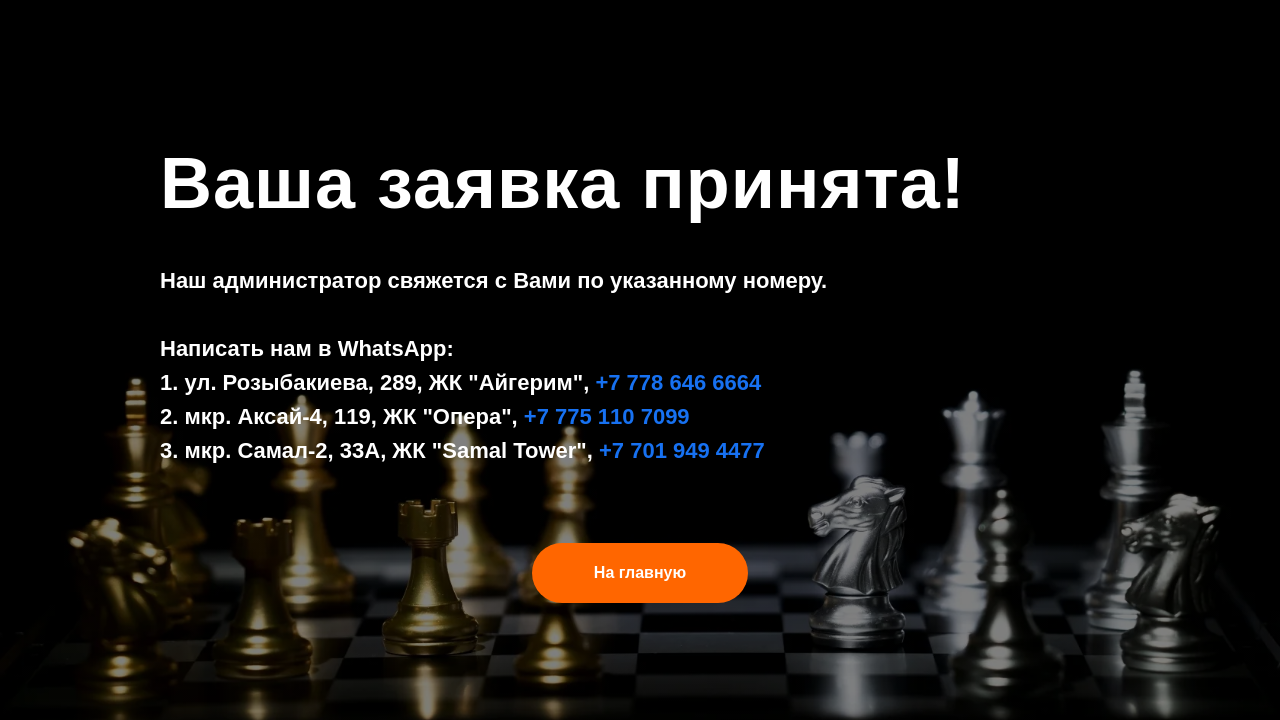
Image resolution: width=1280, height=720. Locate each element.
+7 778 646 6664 (678, 382)
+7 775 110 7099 (607, 416)
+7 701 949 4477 (682, 450)
